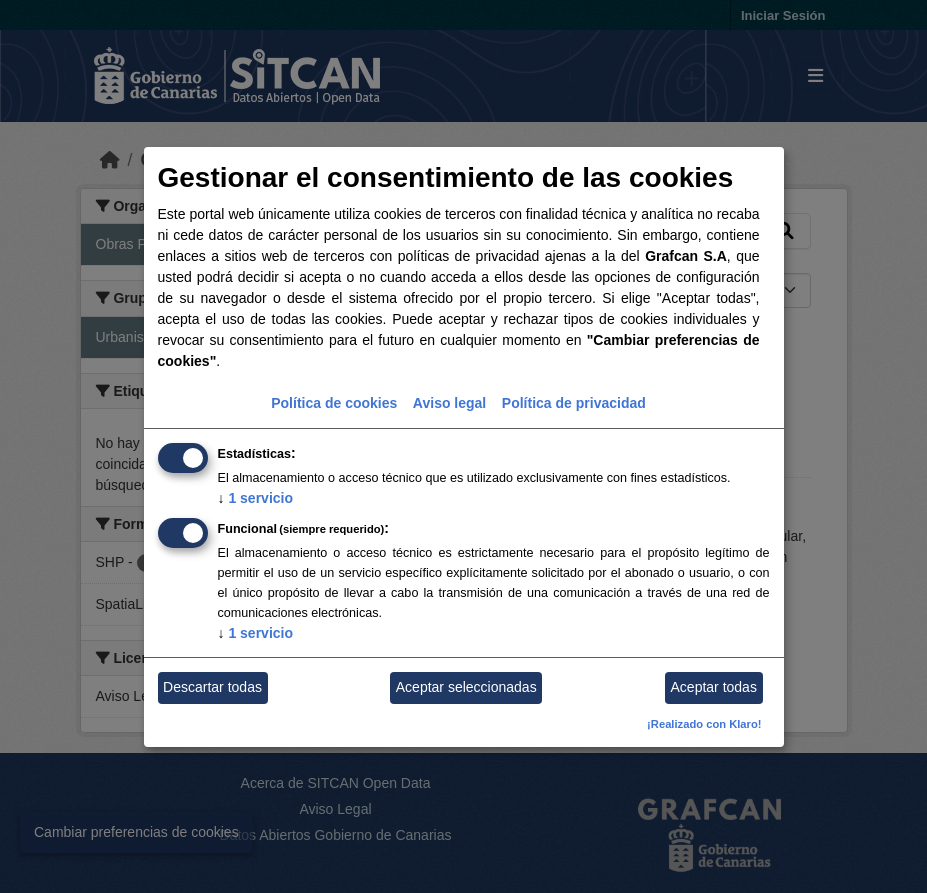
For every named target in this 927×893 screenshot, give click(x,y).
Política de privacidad (574, 403)
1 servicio (256, 498)
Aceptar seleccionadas (466, 687)
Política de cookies (334, 403)
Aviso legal (449, 403)
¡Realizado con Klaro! (704, 724)
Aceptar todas (714, 687)
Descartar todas (212, 687)
